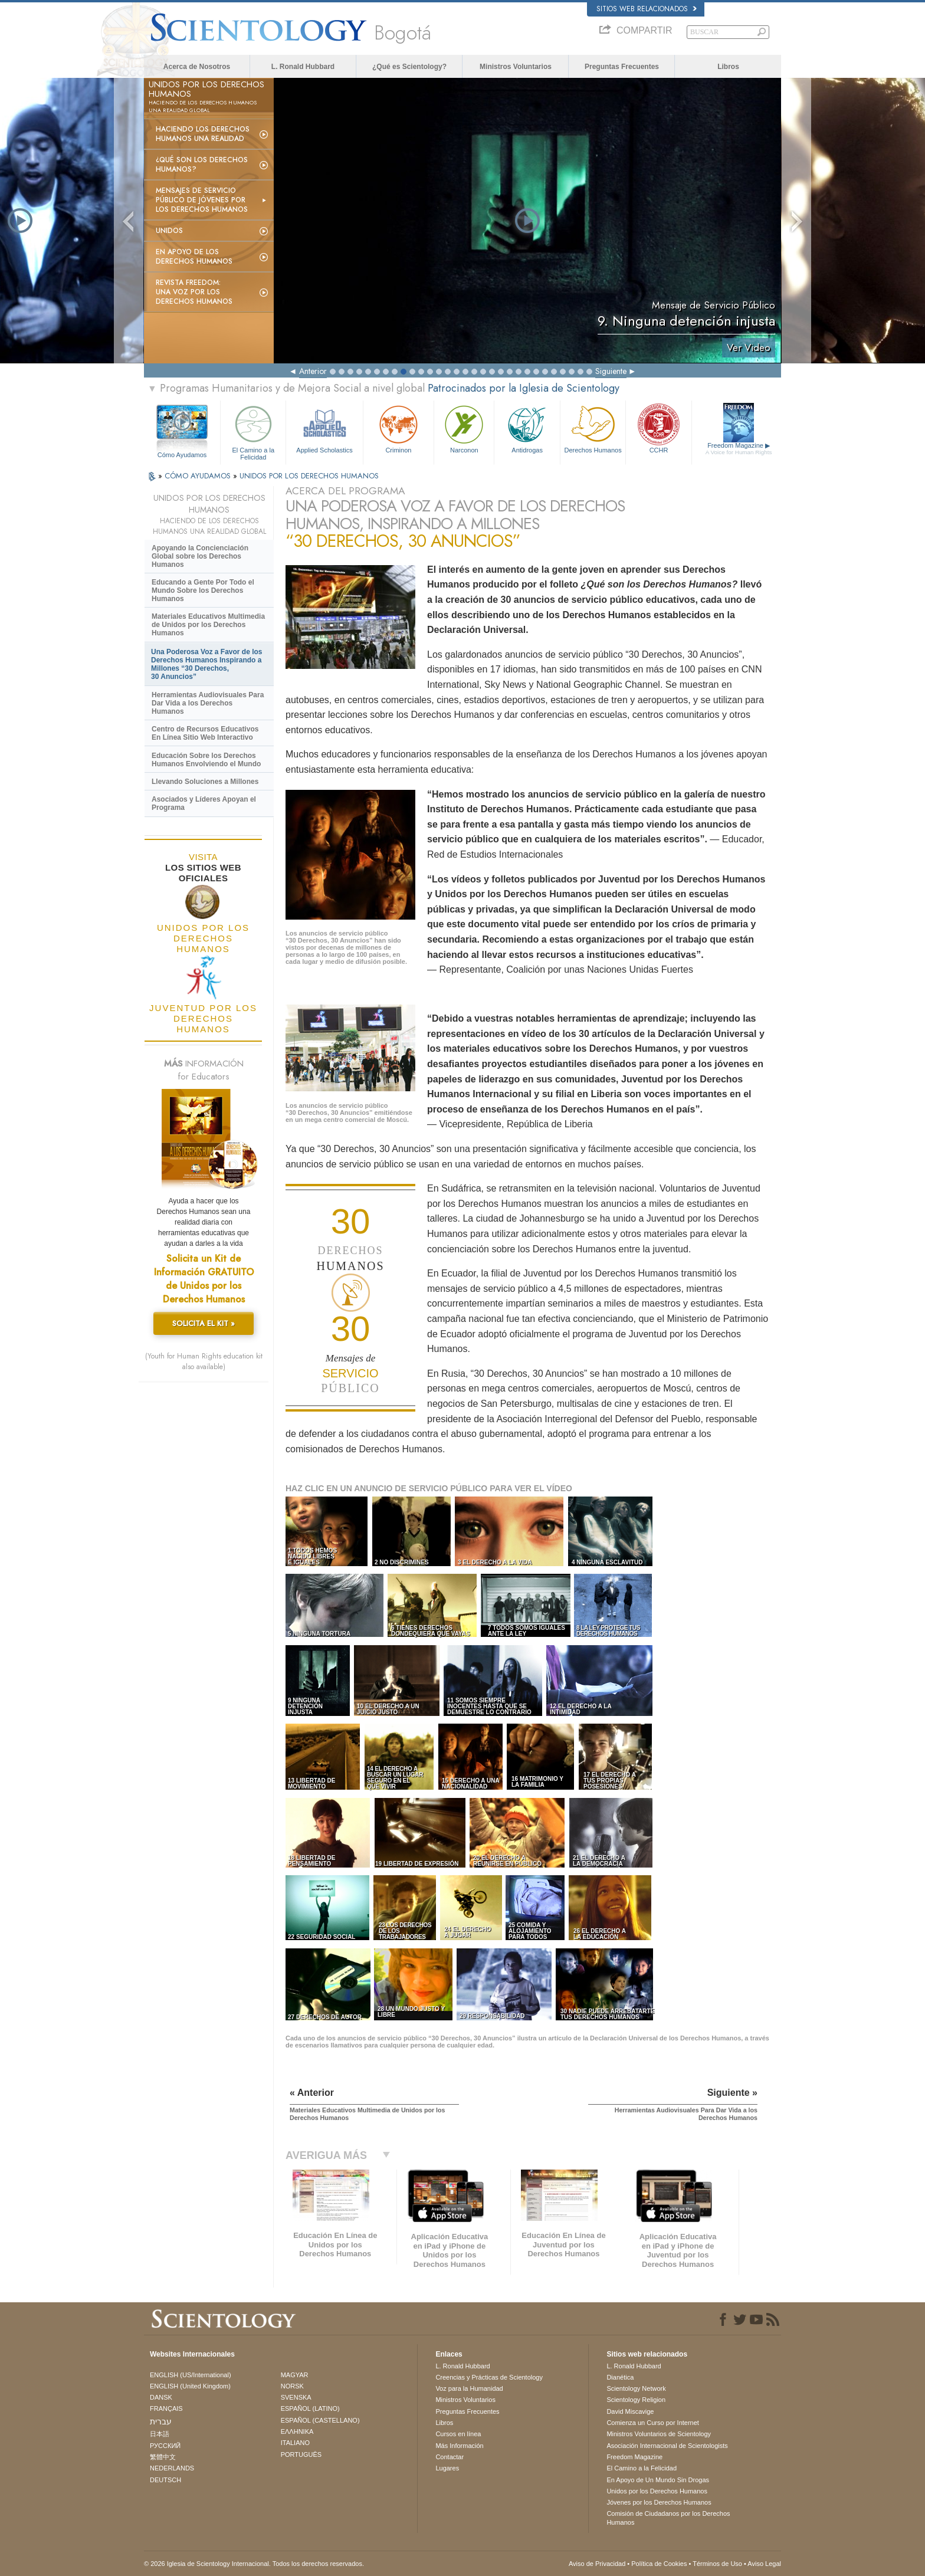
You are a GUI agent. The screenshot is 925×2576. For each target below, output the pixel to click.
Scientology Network (635, 2388)
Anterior (313, 371)
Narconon (464, 428)
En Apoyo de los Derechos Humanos (194, 257)
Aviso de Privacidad (597, 2563)
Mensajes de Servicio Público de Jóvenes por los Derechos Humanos (202, 200)
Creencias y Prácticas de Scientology (489, 2377)
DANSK (161, 2397)
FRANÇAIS (166, 2408)
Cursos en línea (458, 2433)
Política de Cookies (659, 2563)
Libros (728, 67)
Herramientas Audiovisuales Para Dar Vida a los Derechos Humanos (208, 703)
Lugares (447, 2468)
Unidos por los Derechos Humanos (656, 2491)
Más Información (459, 2445)
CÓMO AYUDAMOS (199, 475)
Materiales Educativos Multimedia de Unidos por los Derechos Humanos (208, 624)
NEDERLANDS (172, 2468)
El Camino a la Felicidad (253, 431)
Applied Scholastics (324, 428)
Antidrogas (526, 428)
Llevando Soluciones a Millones (205, 781)
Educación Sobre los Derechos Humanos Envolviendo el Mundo (206, 760)
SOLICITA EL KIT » (203, 1323)
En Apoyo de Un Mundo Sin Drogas (657, 2479)
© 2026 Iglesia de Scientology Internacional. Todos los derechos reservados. (254, 2563)
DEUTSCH (165, 2479)
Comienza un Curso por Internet (652, 2422)
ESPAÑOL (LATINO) (310, 2408)
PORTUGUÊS (301, 2454)
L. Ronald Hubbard (302, 67)
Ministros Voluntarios (516, 67)
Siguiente (610, 371)
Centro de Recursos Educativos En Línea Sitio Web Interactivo (205, 733)
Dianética (620, 2377)
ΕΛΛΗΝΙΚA (297, 2431)
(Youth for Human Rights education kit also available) (204, 1361)
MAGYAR (295, 2374)
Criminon (398, 428)
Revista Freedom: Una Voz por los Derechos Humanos (194, 292)
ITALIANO (295, 2442)
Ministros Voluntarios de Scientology (658, 2433)
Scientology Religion (635, 2399)
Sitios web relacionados (646, 9)
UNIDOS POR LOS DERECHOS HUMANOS (309, 475)
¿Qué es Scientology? (409, 67)
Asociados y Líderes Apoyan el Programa (204, 803)
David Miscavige (630, 2411)
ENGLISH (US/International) (190, 2374)
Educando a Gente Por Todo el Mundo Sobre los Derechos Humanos (203, 590)
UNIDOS (169, 230)
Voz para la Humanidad (469, 2388)
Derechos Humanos (592, 428)
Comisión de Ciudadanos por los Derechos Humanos (668, 2517)
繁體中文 (163, 2456)
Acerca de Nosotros (196, 67)
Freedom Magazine (739, 449)
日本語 (159, 2433)
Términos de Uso (717, 2563)
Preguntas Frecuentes (622, 67)
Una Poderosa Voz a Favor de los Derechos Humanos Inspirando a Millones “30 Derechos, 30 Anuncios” (207, 664)
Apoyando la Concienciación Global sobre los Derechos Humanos (200, 556)
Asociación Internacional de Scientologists (666, 2445)
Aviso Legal (764, 2563)
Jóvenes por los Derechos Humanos (658, 2502)
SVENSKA (296, 2397)
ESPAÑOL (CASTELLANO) (320, 2420)
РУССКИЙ (165, 2445)
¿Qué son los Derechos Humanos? (202, 165)
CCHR (658, 428)
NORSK (292, 2386)
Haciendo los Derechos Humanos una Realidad (203, 134)
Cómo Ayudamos (182, 454)
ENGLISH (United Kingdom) (190, 2386)
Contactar (449, 2456)
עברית (161, 2421)
